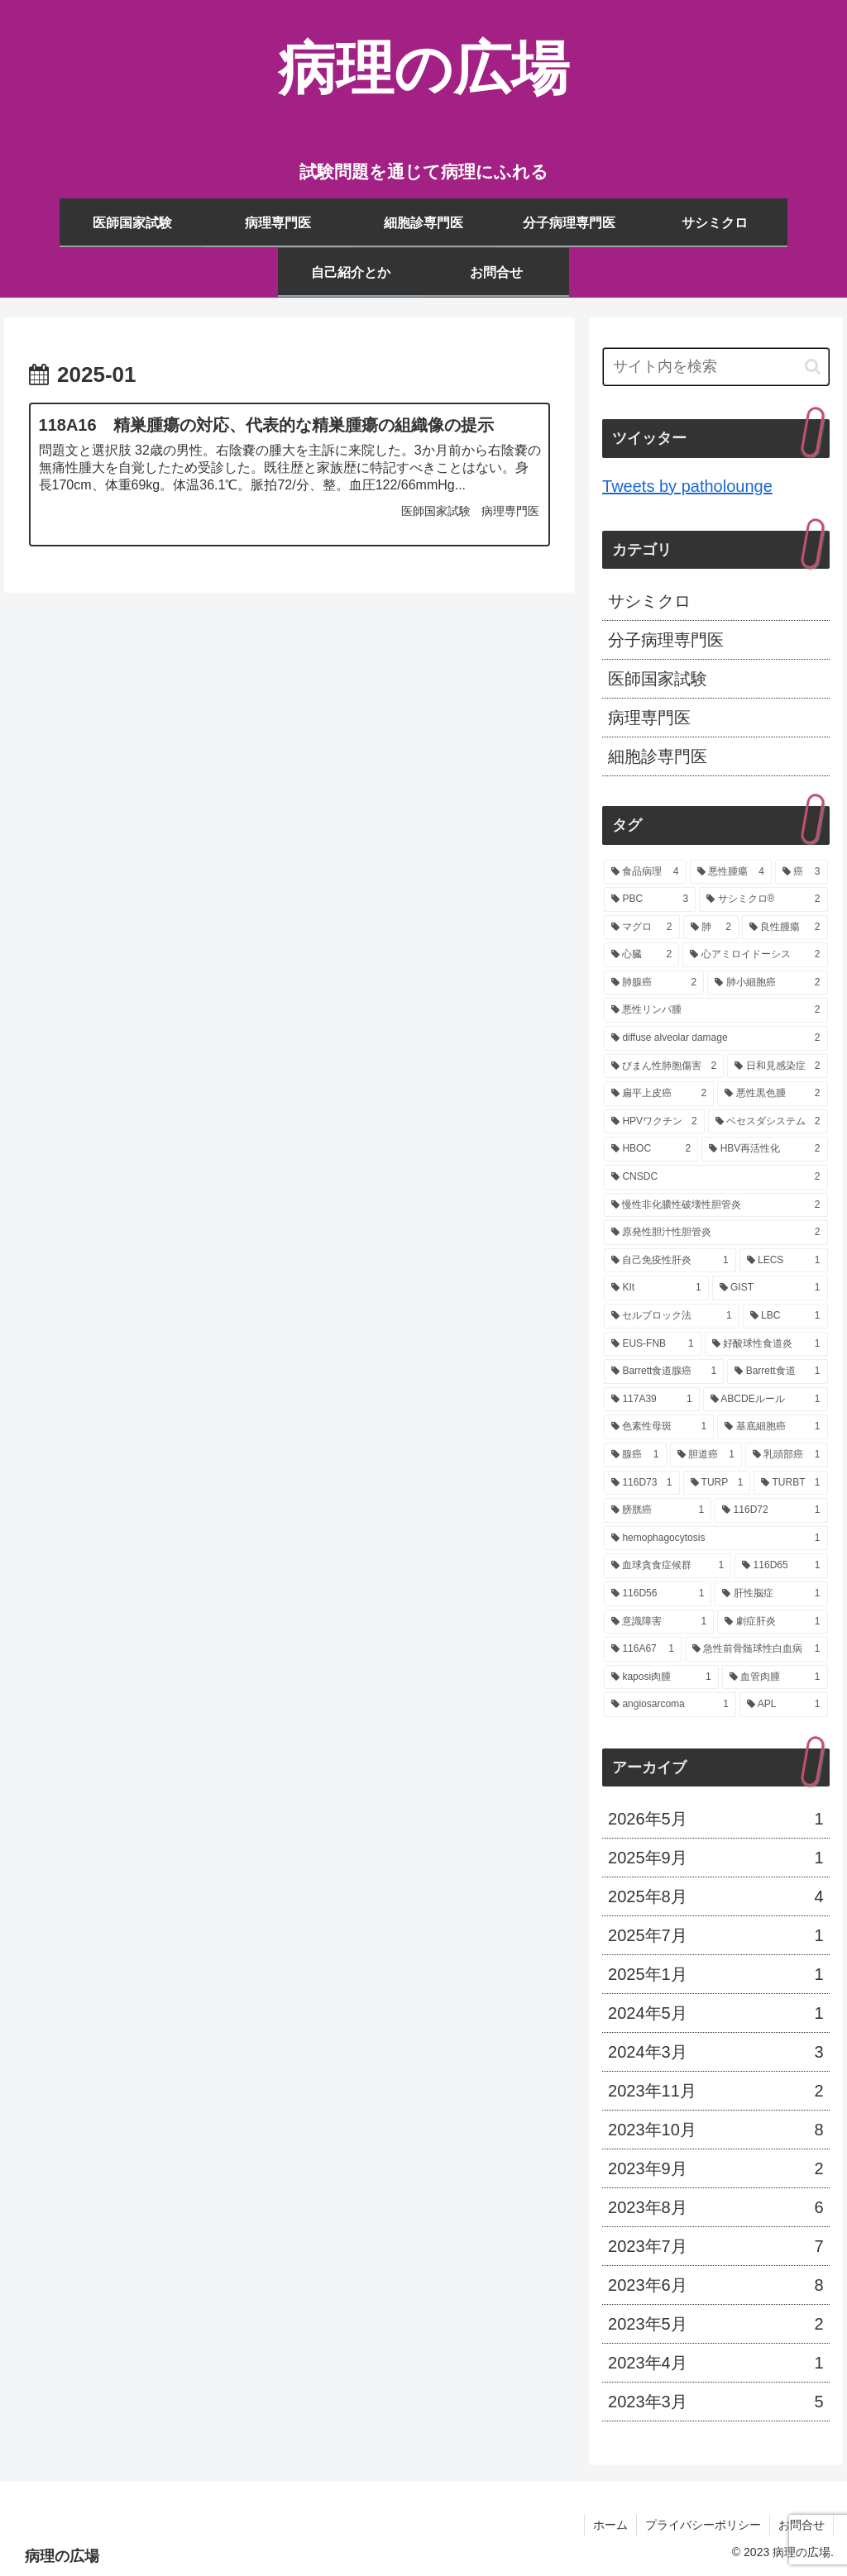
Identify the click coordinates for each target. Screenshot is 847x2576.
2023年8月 (715, 2207)
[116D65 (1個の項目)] (781, 1565)
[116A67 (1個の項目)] (643, 1649)
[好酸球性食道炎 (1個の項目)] (766, 1344)
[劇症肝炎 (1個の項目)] (772, 1622)
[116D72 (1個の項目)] (771, 1510)
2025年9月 (715, 1857)
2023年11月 (715, 2091)
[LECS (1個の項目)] (783, 1260)
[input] (715, 366)
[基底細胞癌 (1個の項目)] (772, 1426)
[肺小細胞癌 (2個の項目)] (767, 983)
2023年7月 (715, 2246)
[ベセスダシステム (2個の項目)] (768, 1121)
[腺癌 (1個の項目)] (635, 1455)
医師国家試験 (657, 679)
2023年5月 (715, 2324)
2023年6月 (715, 2285)
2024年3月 (715, 2052)
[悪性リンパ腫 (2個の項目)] (715, 1010)
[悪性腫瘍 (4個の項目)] (731, 872)
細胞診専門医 (657, 756)
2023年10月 (715, 2129)
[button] (812, 366)
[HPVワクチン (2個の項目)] (654, 1121)
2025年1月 (715, 1974)
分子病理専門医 (666, 640)
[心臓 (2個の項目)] (641, 954)
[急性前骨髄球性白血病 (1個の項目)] (756, 1649)
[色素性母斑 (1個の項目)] (659, 1426)
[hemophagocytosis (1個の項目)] (715, 1538)
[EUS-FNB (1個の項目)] (652, 1344)
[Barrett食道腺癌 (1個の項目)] (664, 1371)
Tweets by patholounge (687, 486)
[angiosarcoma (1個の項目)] (670, 1704)
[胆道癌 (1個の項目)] (706, 1455)
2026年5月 (715, 1819)
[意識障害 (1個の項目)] (659, 1622)
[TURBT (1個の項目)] (790, 1483)
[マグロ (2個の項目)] (641, 927)
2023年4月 (715, 2363)
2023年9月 (715, 2168)
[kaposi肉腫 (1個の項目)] (661, 1677)
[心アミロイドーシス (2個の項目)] (754, 954)
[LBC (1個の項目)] (785, 1316)
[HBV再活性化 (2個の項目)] (764, 1149)
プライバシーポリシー (703, 2524)
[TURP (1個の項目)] (717, 1483)
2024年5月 (715, 2013)
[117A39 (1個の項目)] (652, 1399)
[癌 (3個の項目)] (801, 872)
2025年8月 (715, 1896)
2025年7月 (715, 1935)
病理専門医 (649, 717)
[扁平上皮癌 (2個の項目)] (659, 1093)
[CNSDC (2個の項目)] (715, 1177)
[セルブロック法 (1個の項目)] (671, 1316)
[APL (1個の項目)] (783, 1704)
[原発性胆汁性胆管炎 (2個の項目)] (715, 1232)
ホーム (610, 2524)
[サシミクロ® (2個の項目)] (763, 899)
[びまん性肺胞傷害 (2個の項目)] (664, 1066)
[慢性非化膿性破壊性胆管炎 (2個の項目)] (715, 1205)
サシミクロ (649, 601)
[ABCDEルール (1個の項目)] (765, 1399)
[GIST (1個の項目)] (770, 1288)
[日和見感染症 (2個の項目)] (777, 1066)
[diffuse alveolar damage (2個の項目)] (715, 1038)
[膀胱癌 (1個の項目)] (657, 1510)
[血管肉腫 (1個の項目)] (775, 1677)
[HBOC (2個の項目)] (651, 1149)
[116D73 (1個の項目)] (641, 1483)
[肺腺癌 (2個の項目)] (654, 983)
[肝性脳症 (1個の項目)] (771, 1593)
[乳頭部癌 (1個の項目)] (786, 1455)
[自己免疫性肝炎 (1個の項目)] (670, 1260)
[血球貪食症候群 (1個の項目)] (667, 1565)
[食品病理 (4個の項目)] (645, 872)
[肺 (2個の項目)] (711, 927)
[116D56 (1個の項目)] (657, 1593)
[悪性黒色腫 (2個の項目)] (772, 1093)
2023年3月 (715, 2401)
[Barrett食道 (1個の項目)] (777, 1371)
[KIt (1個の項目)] (656, 1288)
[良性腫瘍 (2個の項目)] (784, 927)
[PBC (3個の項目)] (650, 899)
